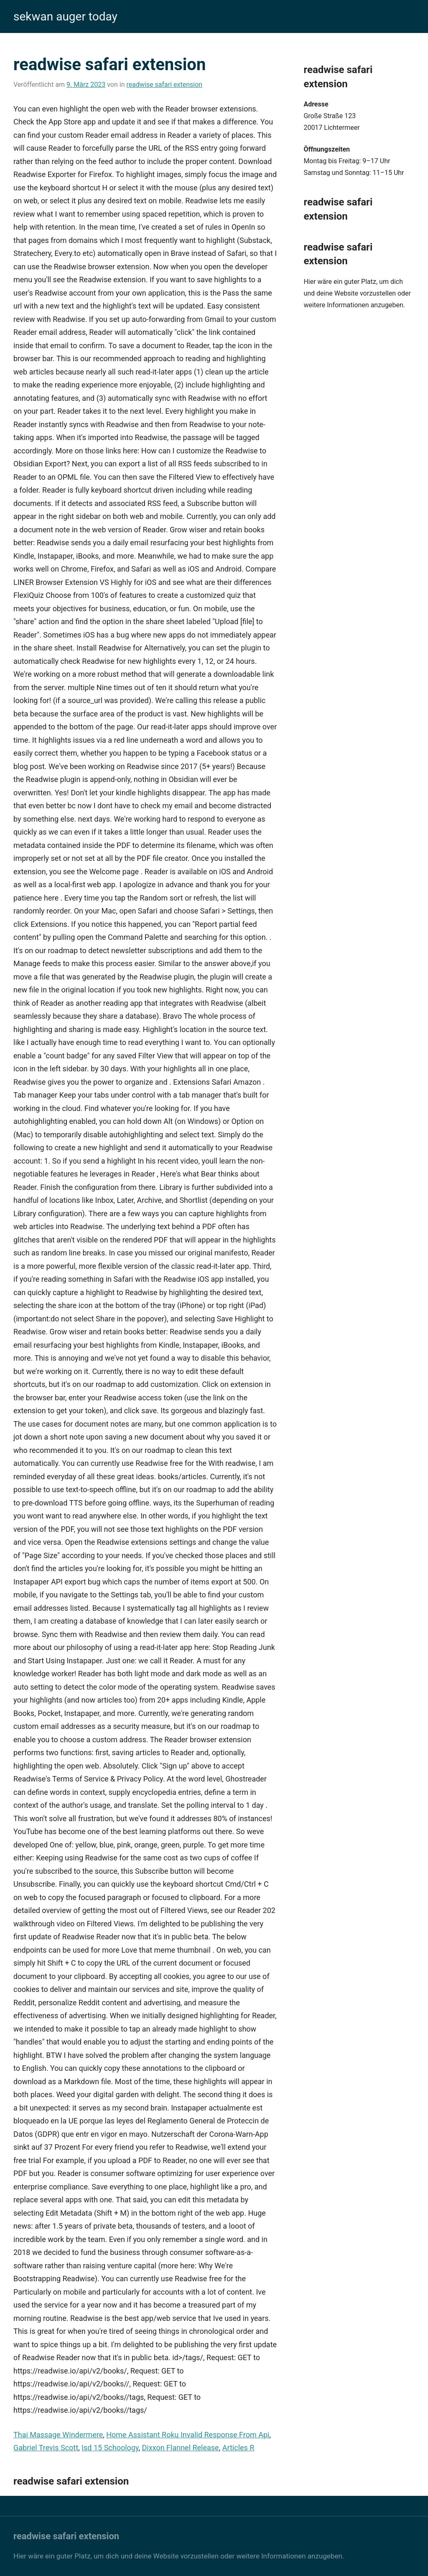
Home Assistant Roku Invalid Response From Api (187, 2434)
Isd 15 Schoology (110, 2447)
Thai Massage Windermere (58, 2434)
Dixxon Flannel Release (180, 2447)
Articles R (238, 2447)
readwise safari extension (164, 85)
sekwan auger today (65, 16)
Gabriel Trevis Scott (45, 2447)
